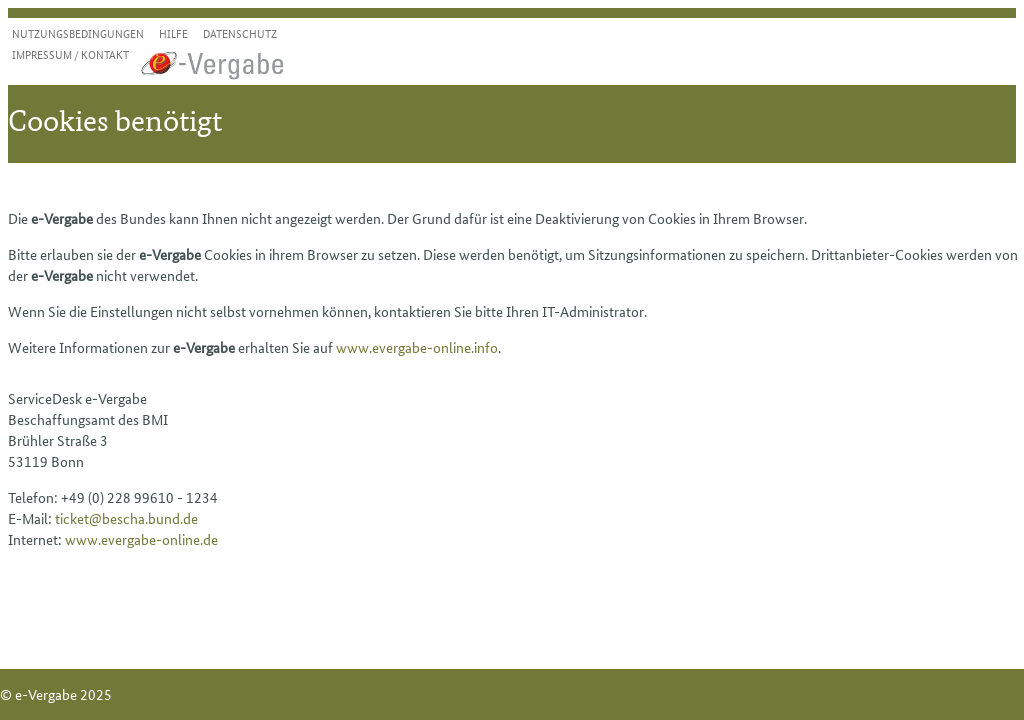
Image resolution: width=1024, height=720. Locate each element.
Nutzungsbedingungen (78, 33)
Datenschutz (240, 33)
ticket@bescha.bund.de (126, 518)
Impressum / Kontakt (70, 54)
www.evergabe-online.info (417, 347)
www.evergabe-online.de (141, 539)
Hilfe (173, 33)
